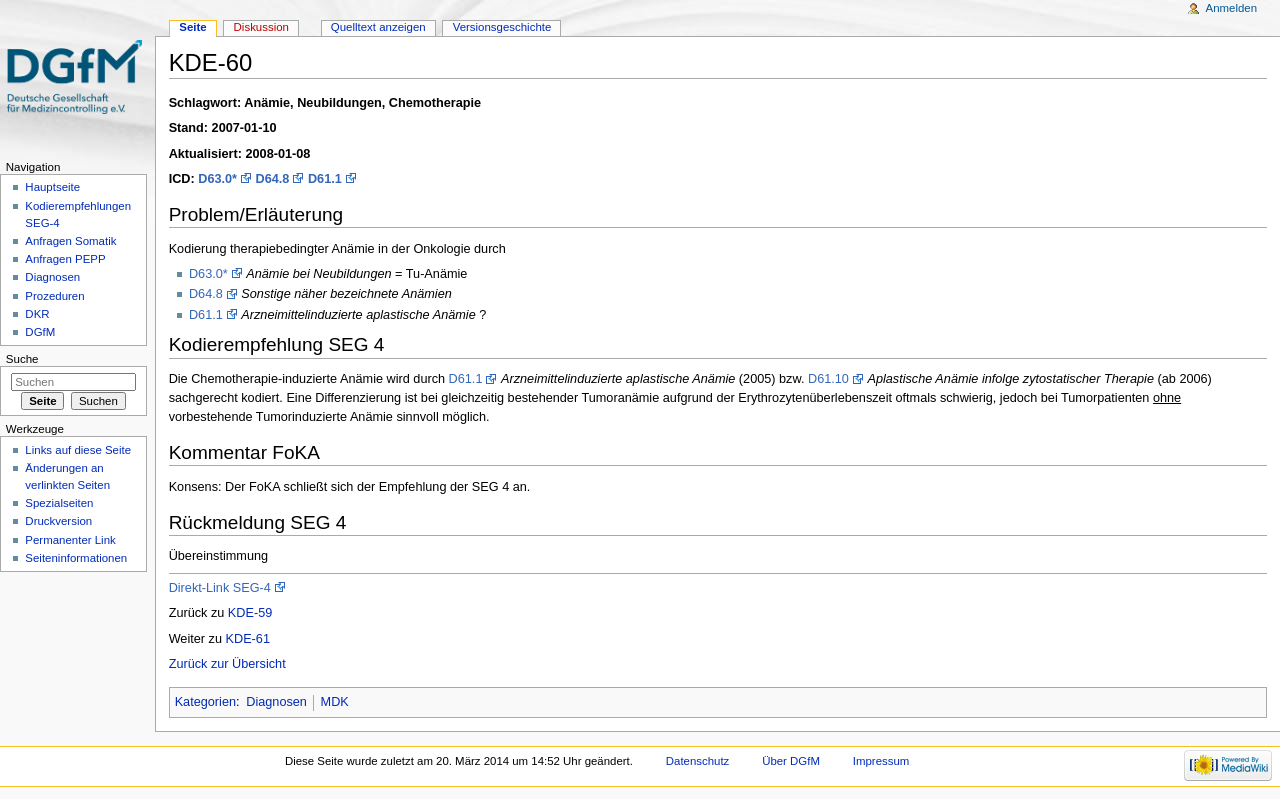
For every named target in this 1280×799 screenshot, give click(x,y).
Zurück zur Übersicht (227, 664)
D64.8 (273, 179)
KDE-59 (250, 613)
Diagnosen (276, 702)
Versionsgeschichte (502, 27)
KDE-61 (248, 639)
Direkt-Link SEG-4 (220, 588)
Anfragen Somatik (70, 241)
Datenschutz (698, 761)
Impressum (881, 761)
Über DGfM (791, 761)
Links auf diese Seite (78, 450)
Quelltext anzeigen (378, 27)
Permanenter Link (70, 540)
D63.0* (217, 179)
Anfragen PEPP (65, 259)
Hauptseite (52, 187)
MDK (335, 702)
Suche (22, 359)
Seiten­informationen (76, 558)
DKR (37, 314)
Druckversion (58, 521)
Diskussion (261, 27)
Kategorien (205, 702)
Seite (192, 27)
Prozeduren (54, 296)
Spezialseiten (59, 503)
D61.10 (828, 379)
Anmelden (1232, 8)
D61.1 (325, 179)
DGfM (40, 332)
